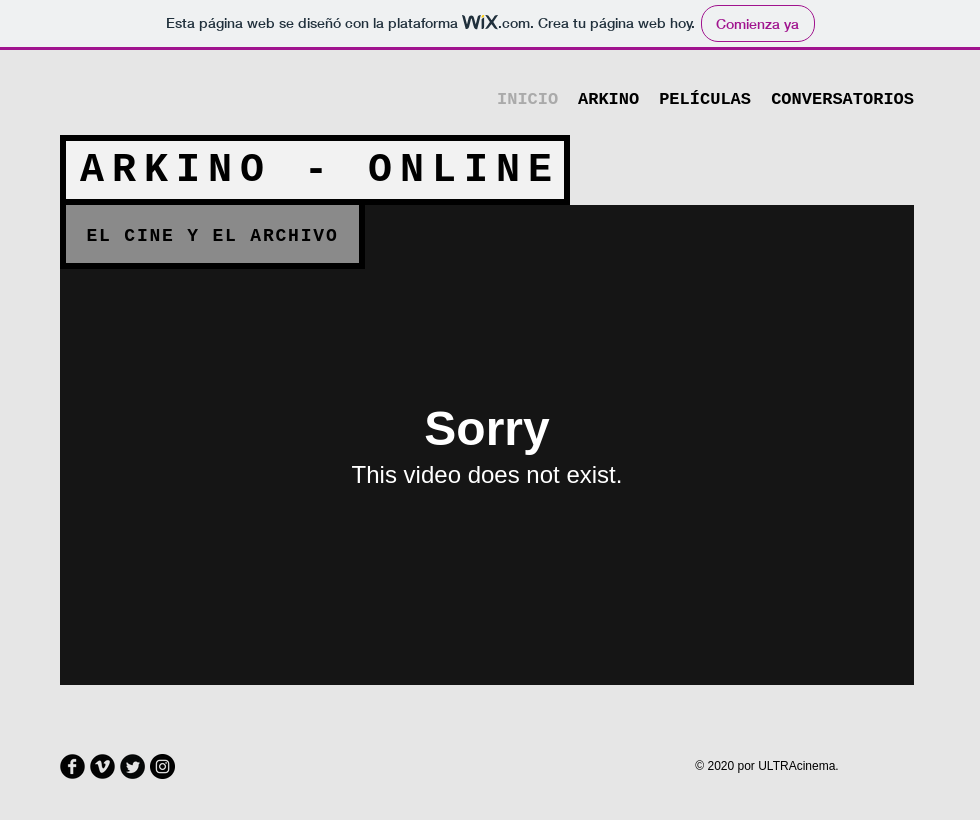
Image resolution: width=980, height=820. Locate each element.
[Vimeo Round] (102, 766)
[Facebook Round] (72, 766)
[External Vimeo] (487, 445)
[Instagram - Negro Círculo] (162, 766)
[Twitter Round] (132, 766)
